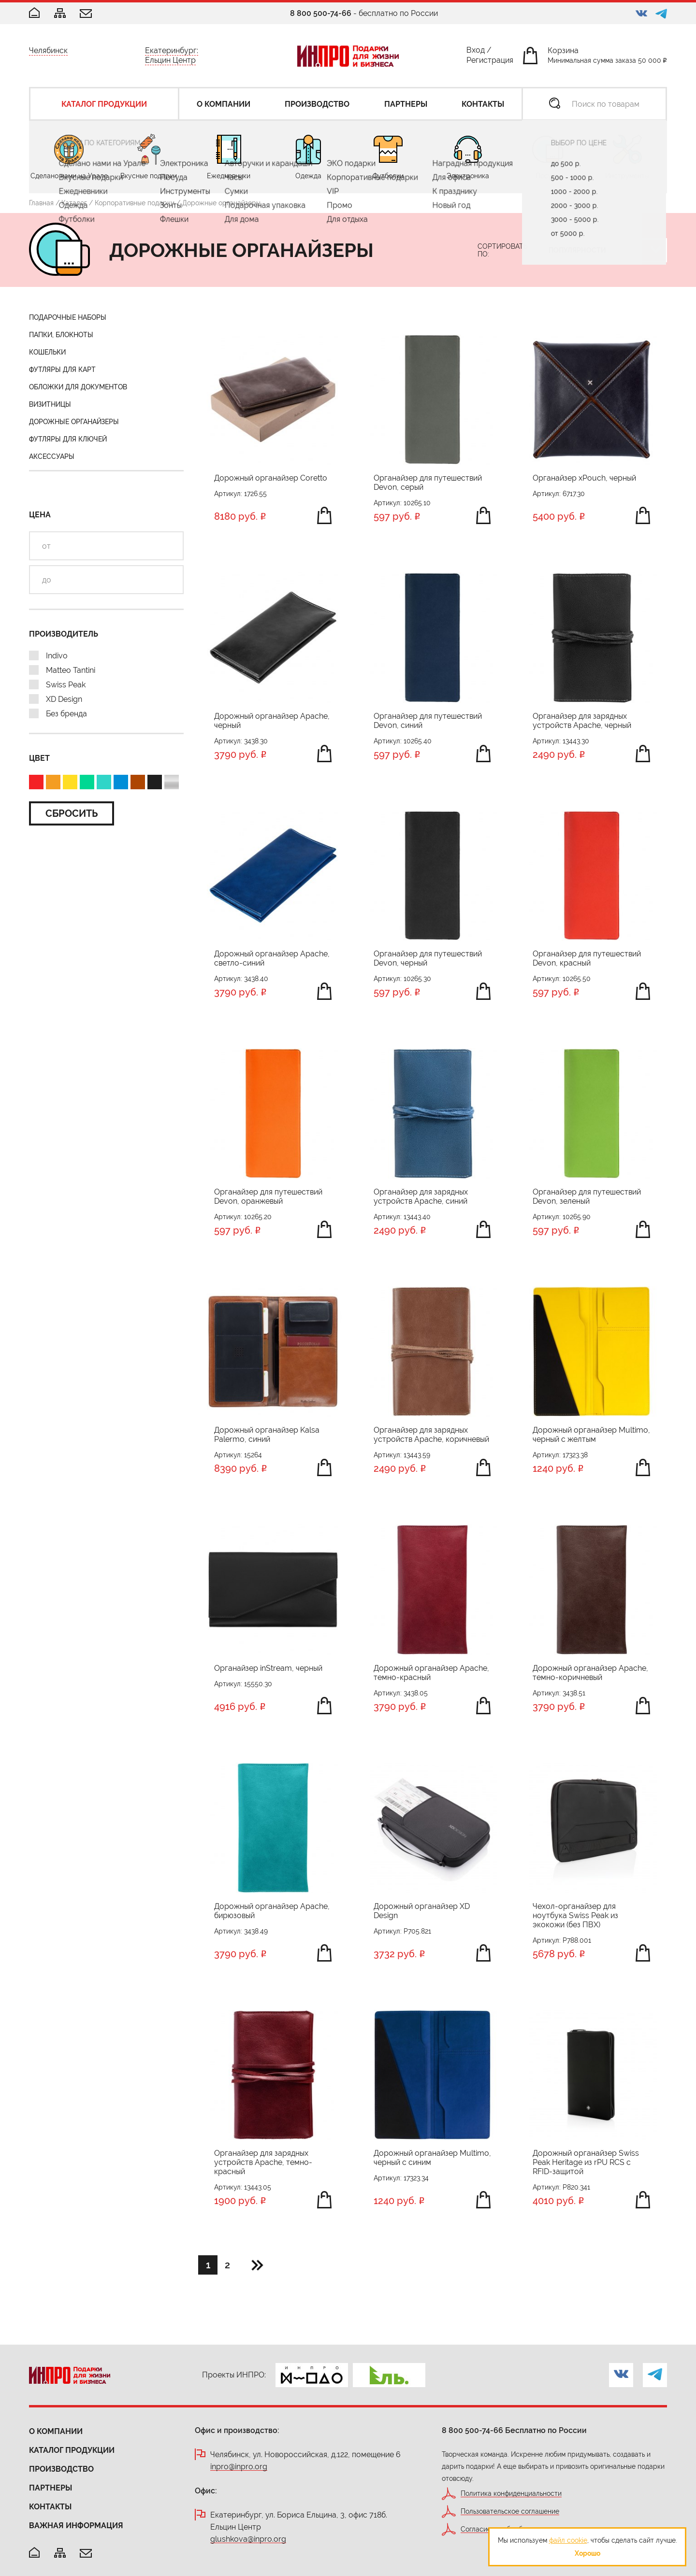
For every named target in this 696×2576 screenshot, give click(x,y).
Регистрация (489, 62)
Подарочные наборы (67, 317)
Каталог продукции (72, 2450)
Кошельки (47, 352)
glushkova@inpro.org (248, 2539)
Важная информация (76, 2525)
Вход (475, 52)
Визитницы (50, 404)
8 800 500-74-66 (320, 13)
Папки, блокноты (61, 335)
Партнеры (50, 2487)
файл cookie (568, 2540)
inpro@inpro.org (238, 2467)
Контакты (50, 2506)
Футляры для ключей (68, 439)
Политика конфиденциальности (511, 2493)
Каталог (74, 203)
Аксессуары (51, 456)
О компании (56, 2431)
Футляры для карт (62, 369)
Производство (61, 2469)
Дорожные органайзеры (74, 422)
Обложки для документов (78, 387)
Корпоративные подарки (134, 203)
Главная (41, 203)
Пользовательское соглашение (510, 2511)
